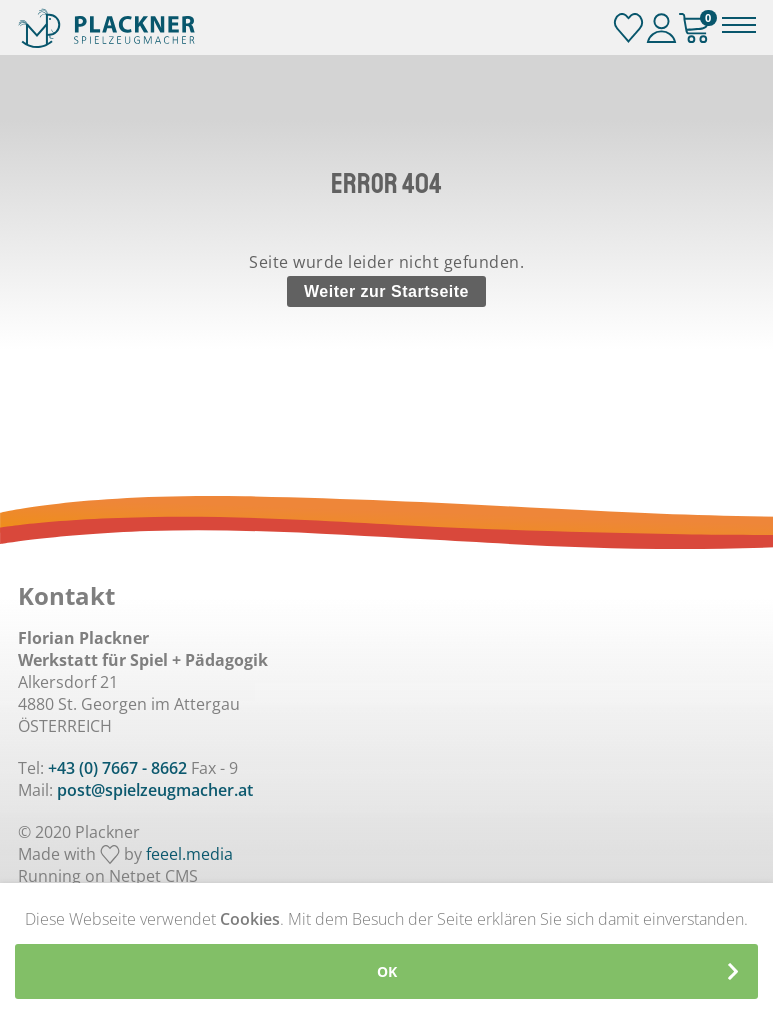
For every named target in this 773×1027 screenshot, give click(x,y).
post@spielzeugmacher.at (155, 790)
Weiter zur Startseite (386, 291)
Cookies (250, 919)
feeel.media (189, 854)
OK (387, 971)
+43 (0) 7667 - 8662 (117, 768)
